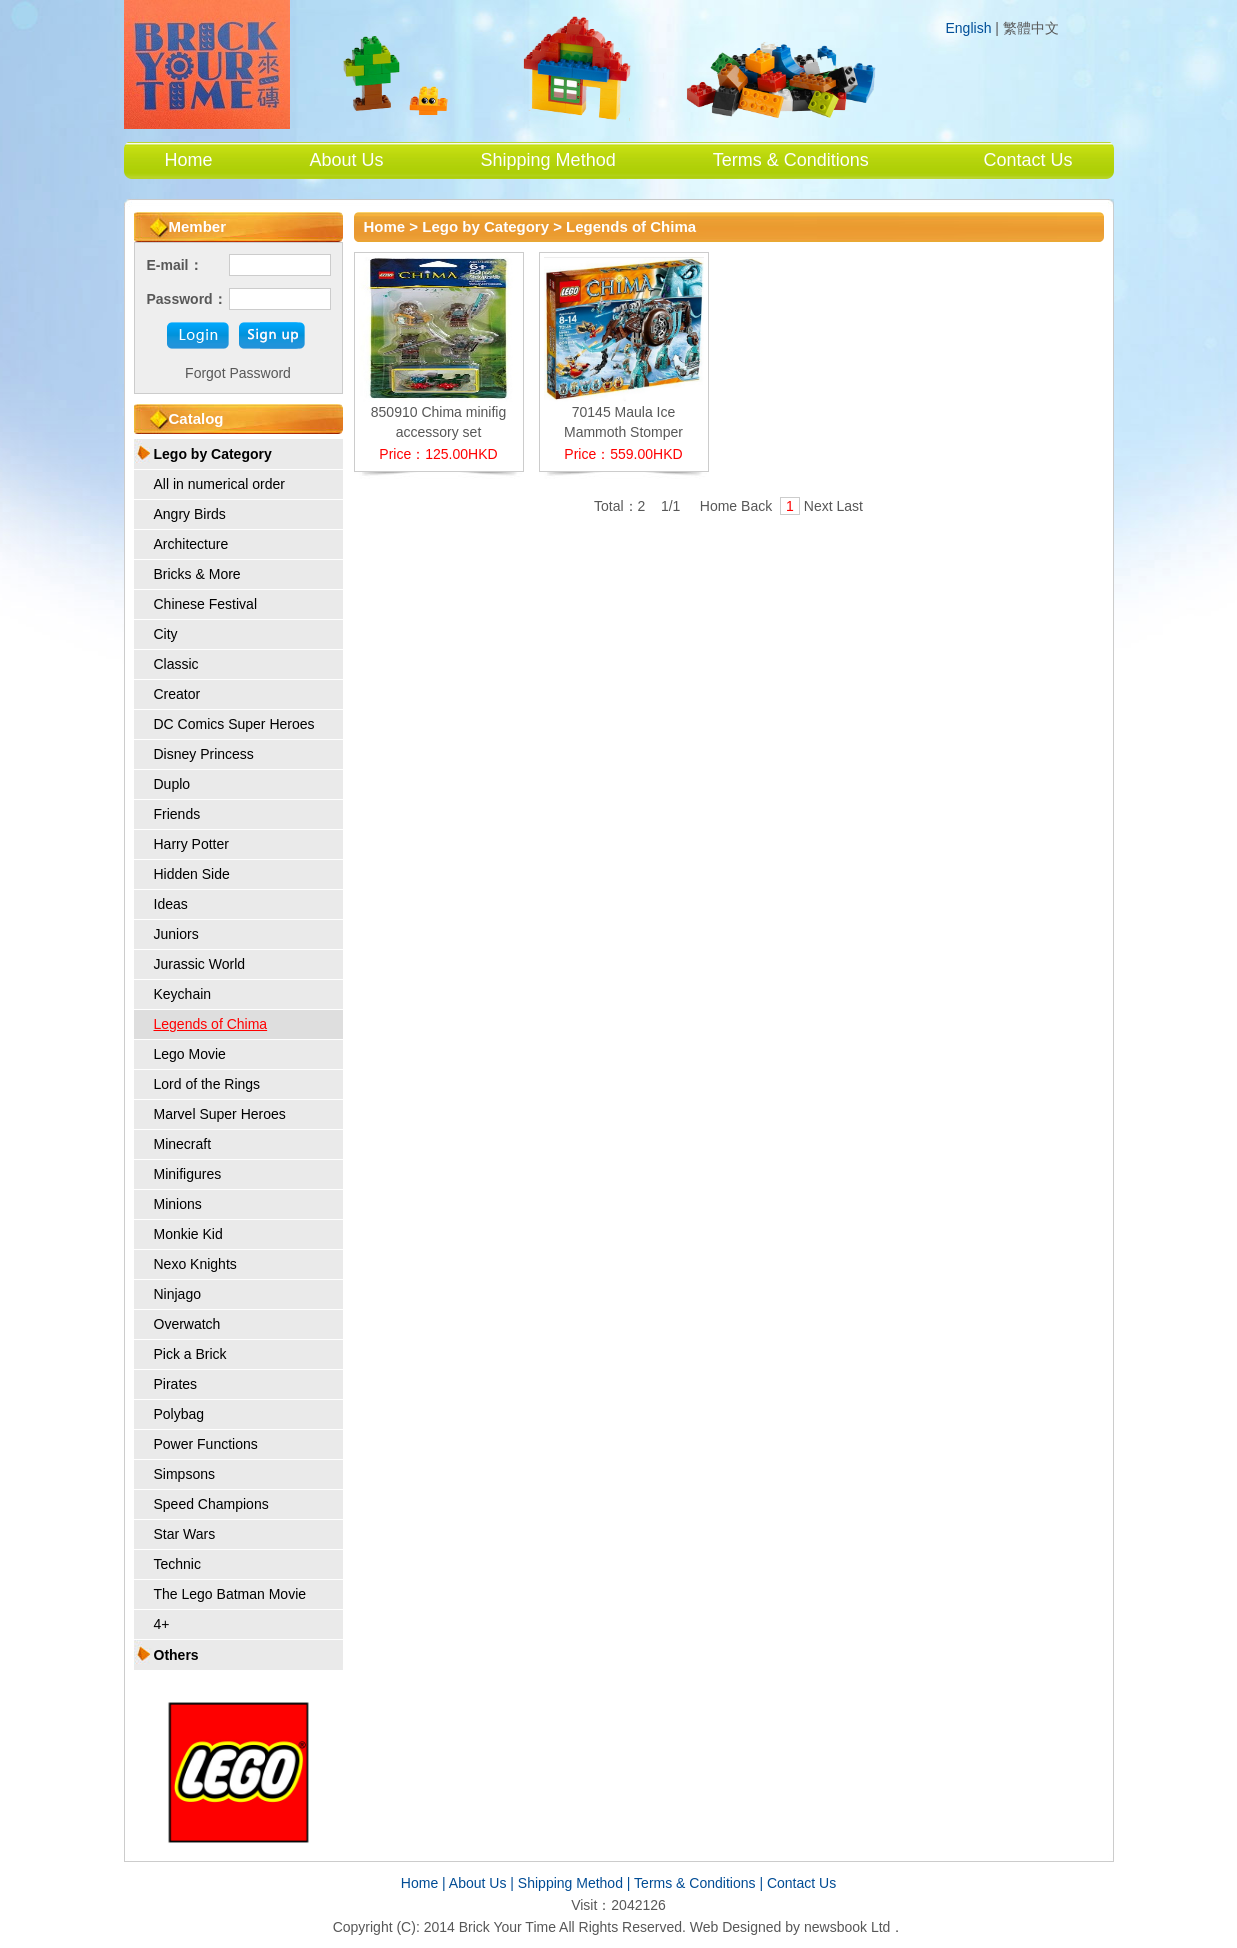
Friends (177, 814)
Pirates (176, 1384)
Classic (176, 664)
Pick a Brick (190, 1354)
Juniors (176, 934)
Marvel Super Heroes (220, 1114)
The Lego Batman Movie (230, 1594)
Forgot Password (238, 373)
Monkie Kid (188, 1234)
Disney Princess (204, 754)
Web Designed (736, 1927)
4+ (162, 1624)
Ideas (171, 904)
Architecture (191, 544)
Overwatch (187, 1324)
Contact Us (1027, 160)
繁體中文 (1031, 28)
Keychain (183, 994)
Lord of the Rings (207, 1084)
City (166, 634)
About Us (347, 160)
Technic (177, 1564)
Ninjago (177, 1294)
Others (176, 1655)
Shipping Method (548, 160)
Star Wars (185, 1534)
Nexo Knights (195, 1264)
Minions (178, 1204)
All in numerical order (220, 484)
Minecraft (183, 1144)
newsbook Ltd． (854, 1927)
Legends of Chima (211, 1024)
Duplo (172, 784)
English (969, 28)
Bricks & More (197, 574)
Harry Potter (191, 844)
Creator (177, 694)
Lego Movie (190, 1054)
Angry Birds (190, 514)
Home (189, 160)
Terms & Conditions (791, 160)
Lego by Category (213, 454)
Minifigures (188, 1174)
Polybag (179, 1414)
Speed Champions (211, 1504)
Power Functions (206, 1444)
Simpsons (184, 1474)
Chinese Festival (206, 604)
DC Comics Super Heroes (234, 724)
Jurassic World (200, 964)
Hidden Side (192, 874)
